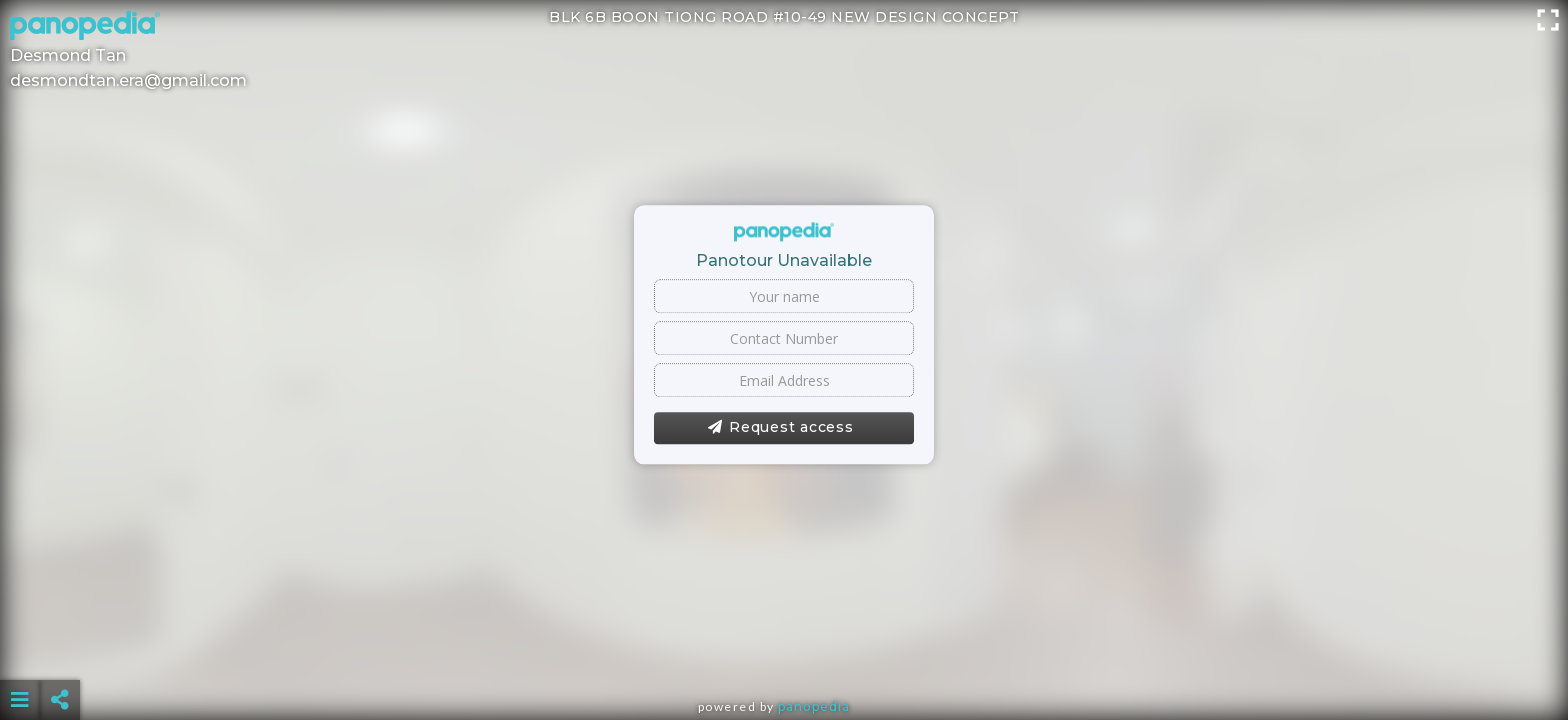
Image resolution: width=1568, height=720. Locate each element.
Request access (780, 428)
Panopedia (814, 706)
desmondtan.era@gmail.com (128, 80)
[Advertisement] (784, 650)
